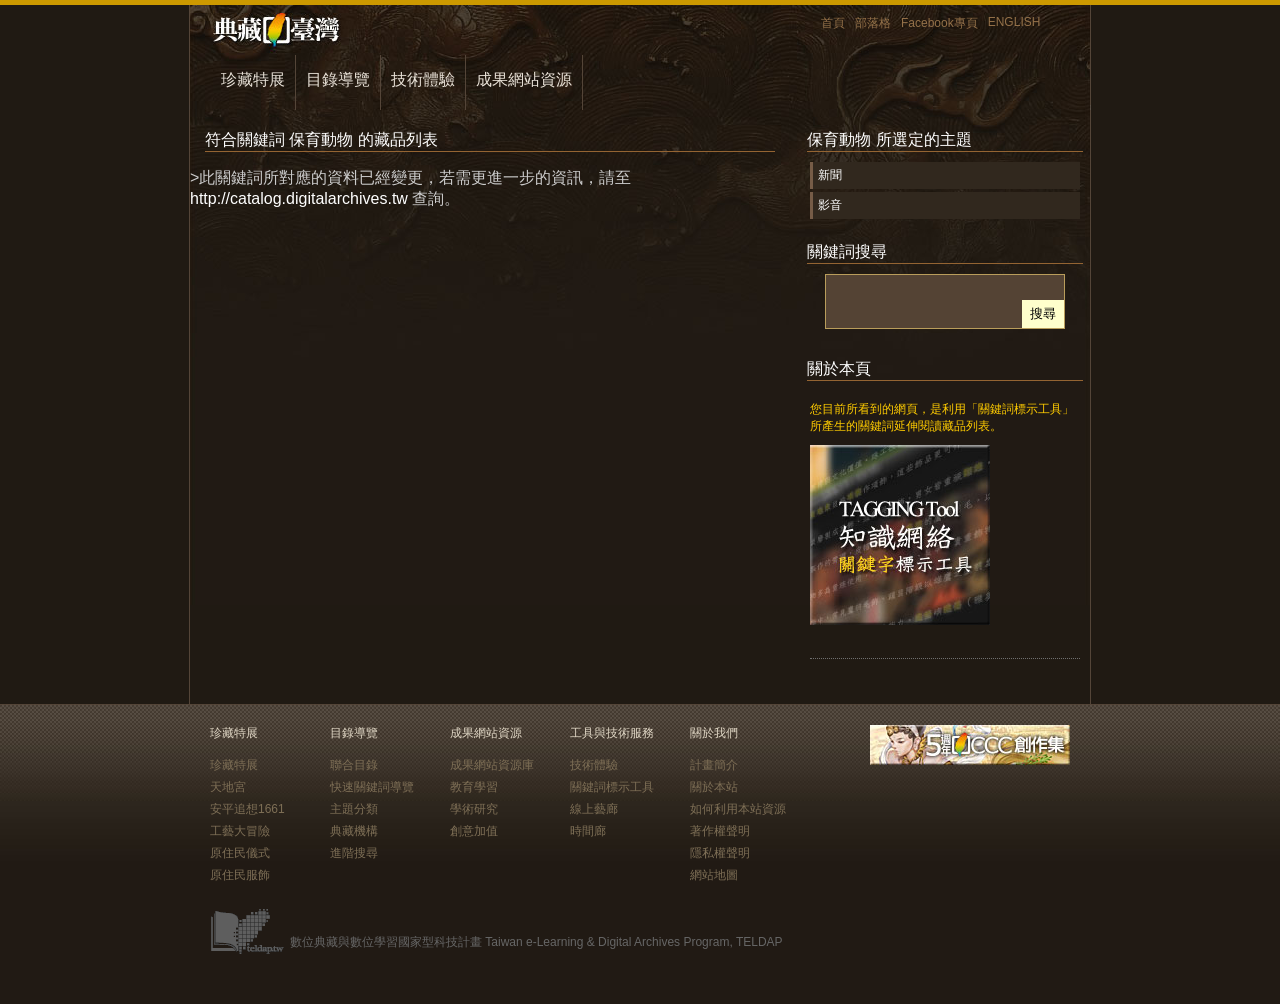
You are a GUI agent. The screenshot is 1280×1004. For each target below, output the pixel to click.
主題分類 (354, 809)
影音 (830, 205)
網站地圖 (714, 875)
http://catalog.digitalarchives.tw (299, 198)
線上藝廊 (594, 809)
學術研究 (474, 809)
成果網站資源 (524, 79)
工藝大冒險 (240, 831)
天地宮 (228, 787)
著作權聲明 (720, 831)
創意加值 (474, 831)
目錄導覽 (338, 79)
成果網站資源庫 (492, 765)
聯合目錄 (354, 765)
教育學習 (474, 787)
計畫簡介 (714, 765)
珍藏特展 (253, 79)
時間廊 (588, 831)
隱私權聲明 (720, 853)
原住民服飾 (240, 875)
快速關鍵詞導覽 (372, 787)
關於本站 (714, 787)
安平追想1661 (247, 809)
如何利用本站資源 (738, 809)
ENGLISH (1014, 22)
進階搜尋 (354, 853)
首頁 (833, 23)
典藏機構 (354, 831)
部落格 (873, 23)
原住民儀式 (240, 853)
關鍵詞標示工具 (612, 787)
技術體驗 (423, 79)
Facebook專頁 (939, 23)
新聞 (830, 175)
